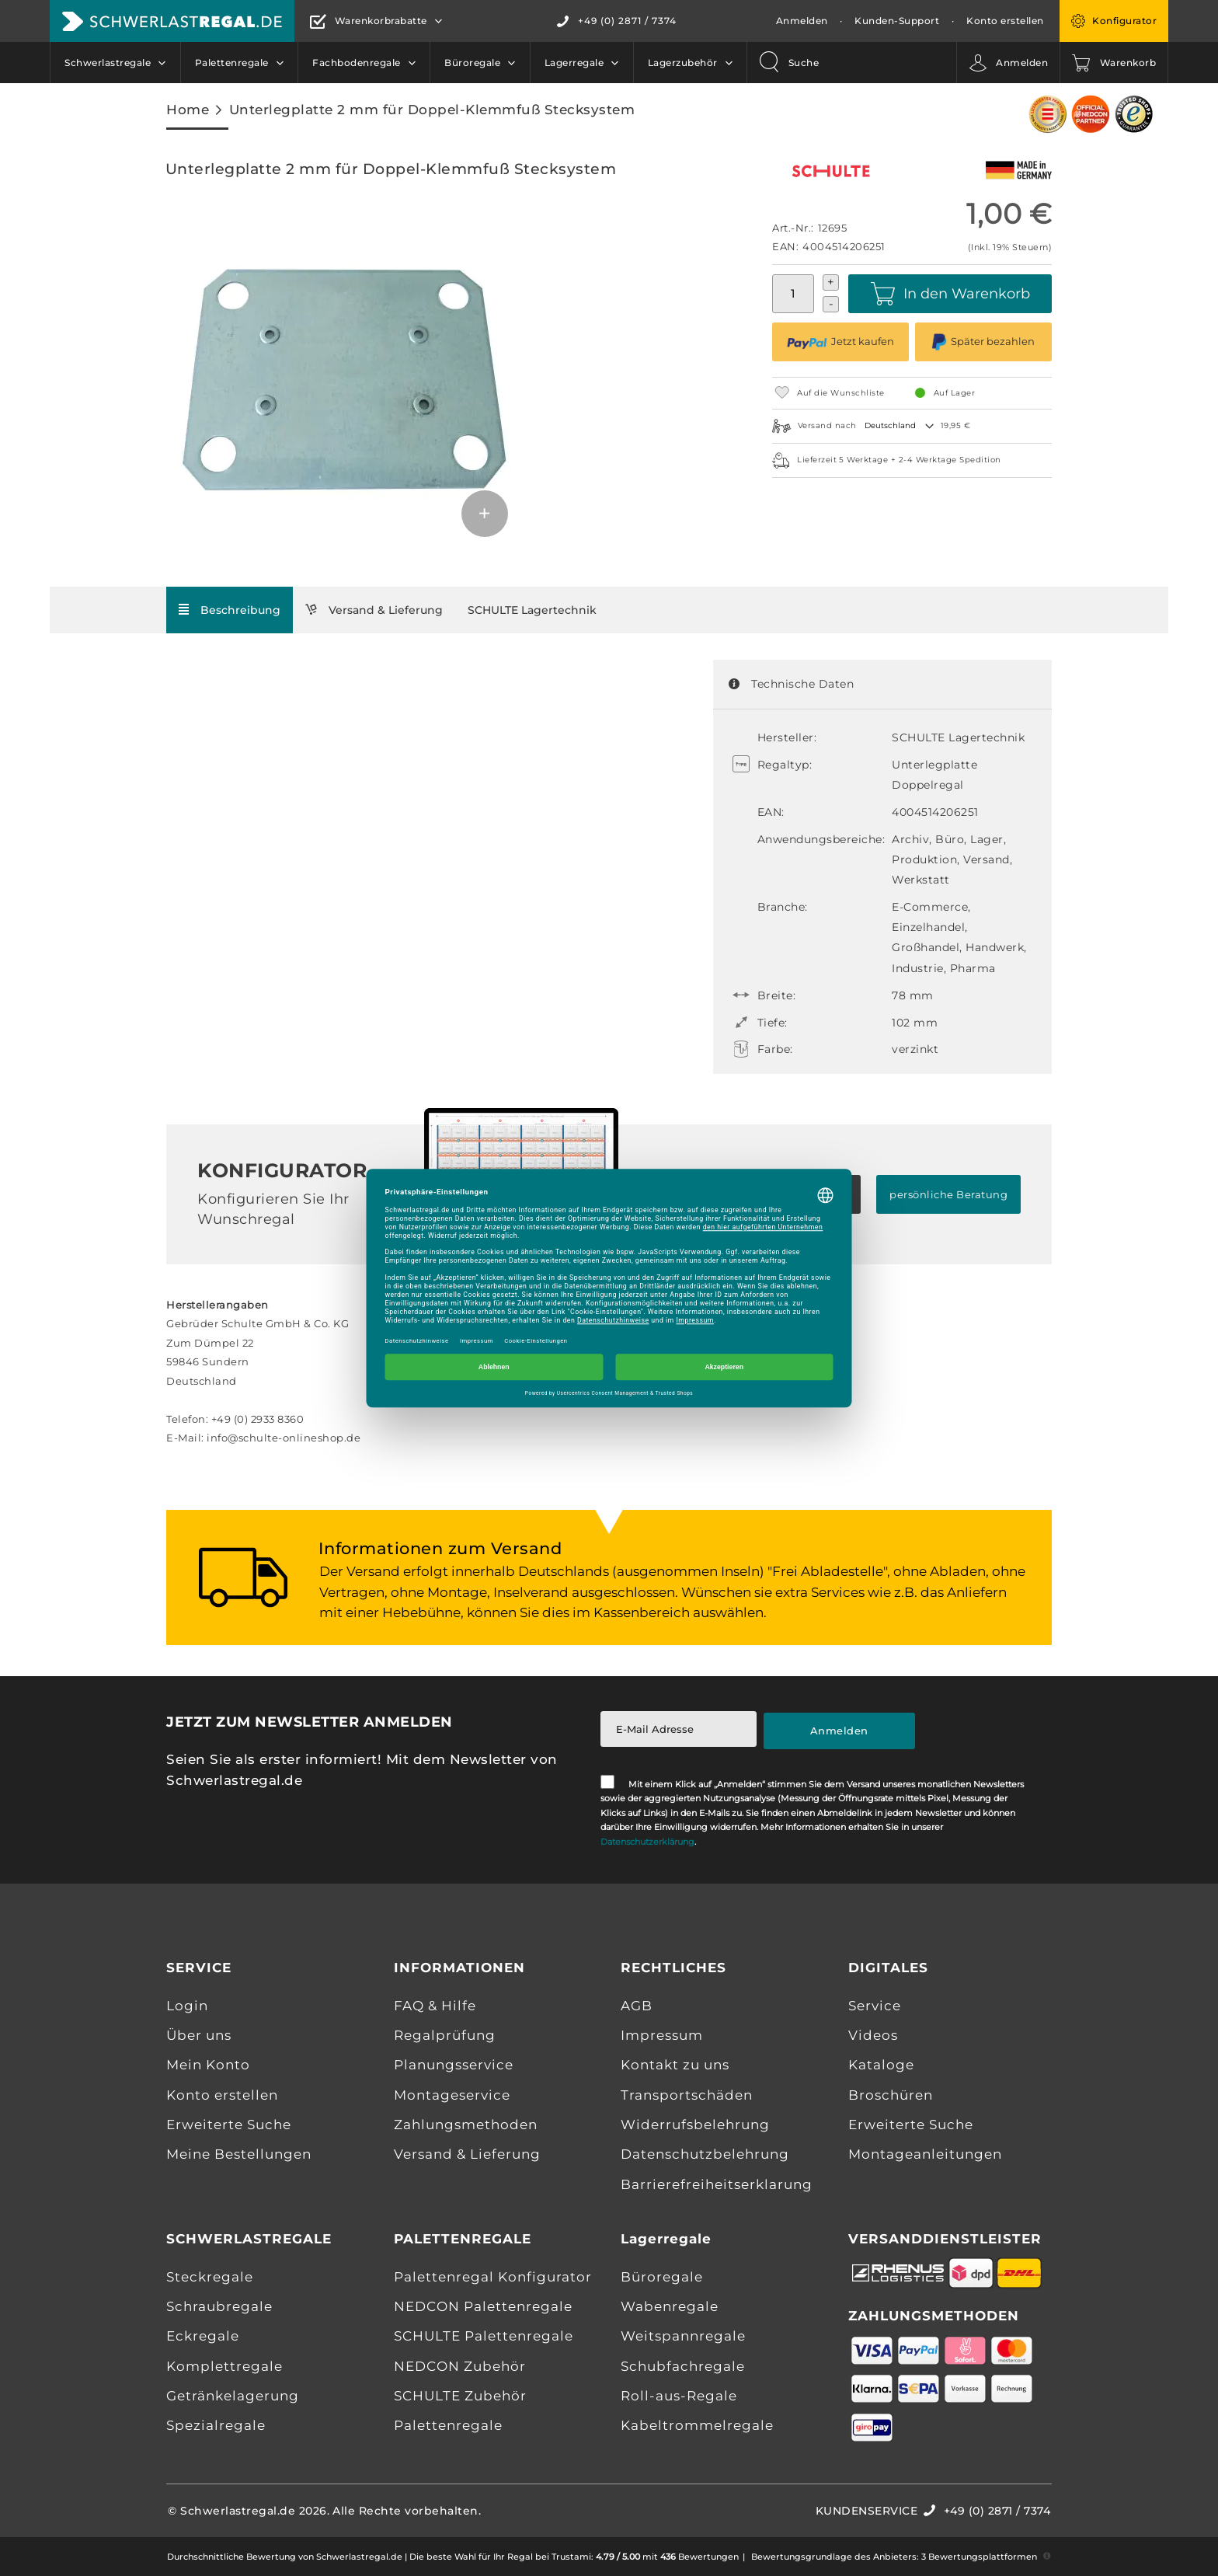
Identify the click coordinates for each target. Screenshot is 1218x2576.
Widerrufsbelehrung (695, 2124)
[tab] (229, 610)
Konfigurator (1124, 20)
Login (187, 2005)
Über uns (198, 2035)
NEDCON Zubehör (460, 2366)
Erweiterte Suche (228, 2124)
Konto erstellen (1005, 20)
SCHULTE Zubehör (460, 2395)
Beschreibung (240, 610)
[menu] (398, 62)
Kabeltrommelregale (697, 2425)
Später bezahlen (983, 342)
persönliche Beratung (948, 1194)
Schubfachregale (683, 2366)
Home (187, 109)
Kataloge (881, 2064)
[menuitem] (115, 62)
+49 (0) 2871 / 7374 (627, 20)
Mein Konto (208, 2064)
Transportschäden (687, 2095)
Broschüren (890, 2095)
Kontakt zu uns (675, 2064)
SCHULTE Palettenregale (483, 2336)
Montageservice (452, 2095)
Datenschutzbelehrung (705, 2154)
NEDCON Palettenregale (483, 2306)
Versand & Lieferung (386, 610)
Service (874, 2005)
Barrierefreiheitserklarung (717, 2184)
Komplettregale (224, 2366)
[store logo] (172, 21)
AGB (636, 2005)
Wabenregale (670, 2306)
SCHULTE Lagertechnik (532, 610)
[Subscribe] (840, 1731)
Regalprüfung (445, 2035)
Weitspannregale (683, 2336)
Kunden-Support (896, 20)
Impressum (662, 2035)
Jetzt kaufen (840, 342)
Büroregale (662, 2277)
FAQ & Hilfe (435, 2005)
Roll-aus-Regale (679, 2395)
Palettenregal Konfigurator (493, 2277)
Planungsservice (453, 2064)
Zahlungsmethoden (466, 2124)
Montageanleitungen (925, 2154)
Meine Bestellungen (238, 2154)
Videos (873, 2035)
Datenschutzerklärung (647, 1841)
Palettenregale (448, 2425)
